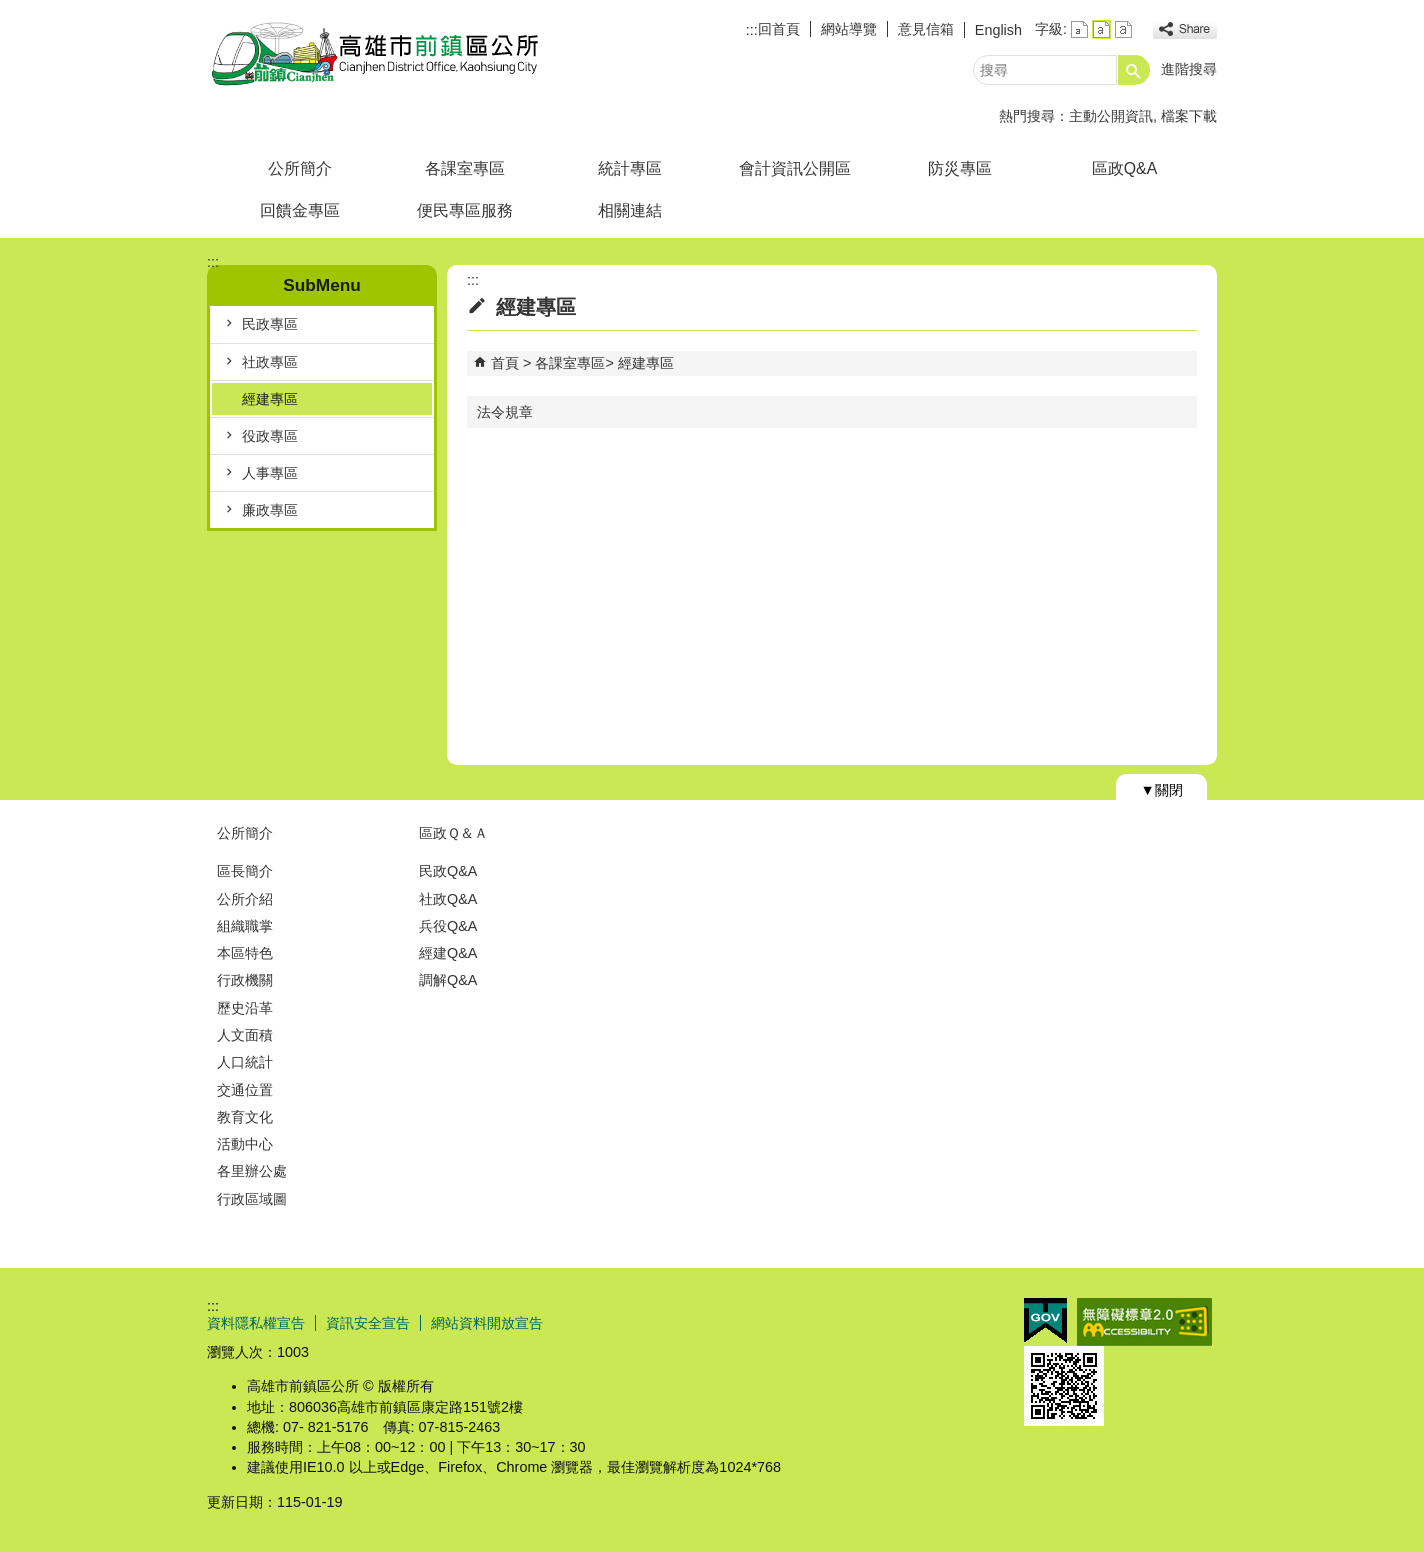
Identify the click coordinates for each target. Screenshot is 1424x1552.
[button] (1134, 70)
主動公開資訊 (1111, 116)
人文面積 (245, 1035)
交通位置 (245, 1090)
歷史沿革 (245, 1008)
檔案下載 (1189, 116)
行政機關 (245, 980)
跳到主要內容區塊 (10, 10)
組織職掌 (245, 926)
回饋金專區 (300, 210)
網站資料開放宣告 (487, 1323)
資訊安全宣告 (368, 1323)
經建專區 (270, 399)
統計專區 (630, 168)
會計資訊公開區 (795, 168)
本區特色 (245, 953)
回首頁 (779, 29)
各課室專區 (465, 168)
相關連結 (630, 210)
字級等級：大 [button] (1123, 29)
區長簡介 (245, 871)
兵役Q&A (448, 926)
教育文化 (245, 1117)
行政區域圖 (252, 1199)
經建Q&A (448, 953)
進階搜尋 (1189, 69)
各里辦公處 (252, 1171)
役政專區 (270, 436)
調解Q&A (448, 980)
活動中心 (245, 1144)
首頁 (505, 363)
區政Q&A (1124, 168)
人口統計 (245, 1062)
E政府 (1045, 1320)
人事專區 (270, 473)
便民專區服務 (465, 210)
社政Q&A (448, 899)
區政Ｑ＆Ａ (453, 833)
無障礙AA (1144, 1322)
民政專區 (270, 324)
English (998, 30)
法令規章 (505, 412)
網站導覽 (849, 29)
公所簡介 (300, 168)
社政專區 (270, 362)
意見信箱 (926, 29)
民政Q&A (448, 871)
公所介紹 (245, 899)
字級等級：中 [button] (1101, 29)
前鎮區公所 (376, 53)
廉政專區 (270, 510)
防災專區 (960, 168)
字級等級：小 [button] (1079, 29)
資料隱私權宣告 (256, 1323)
